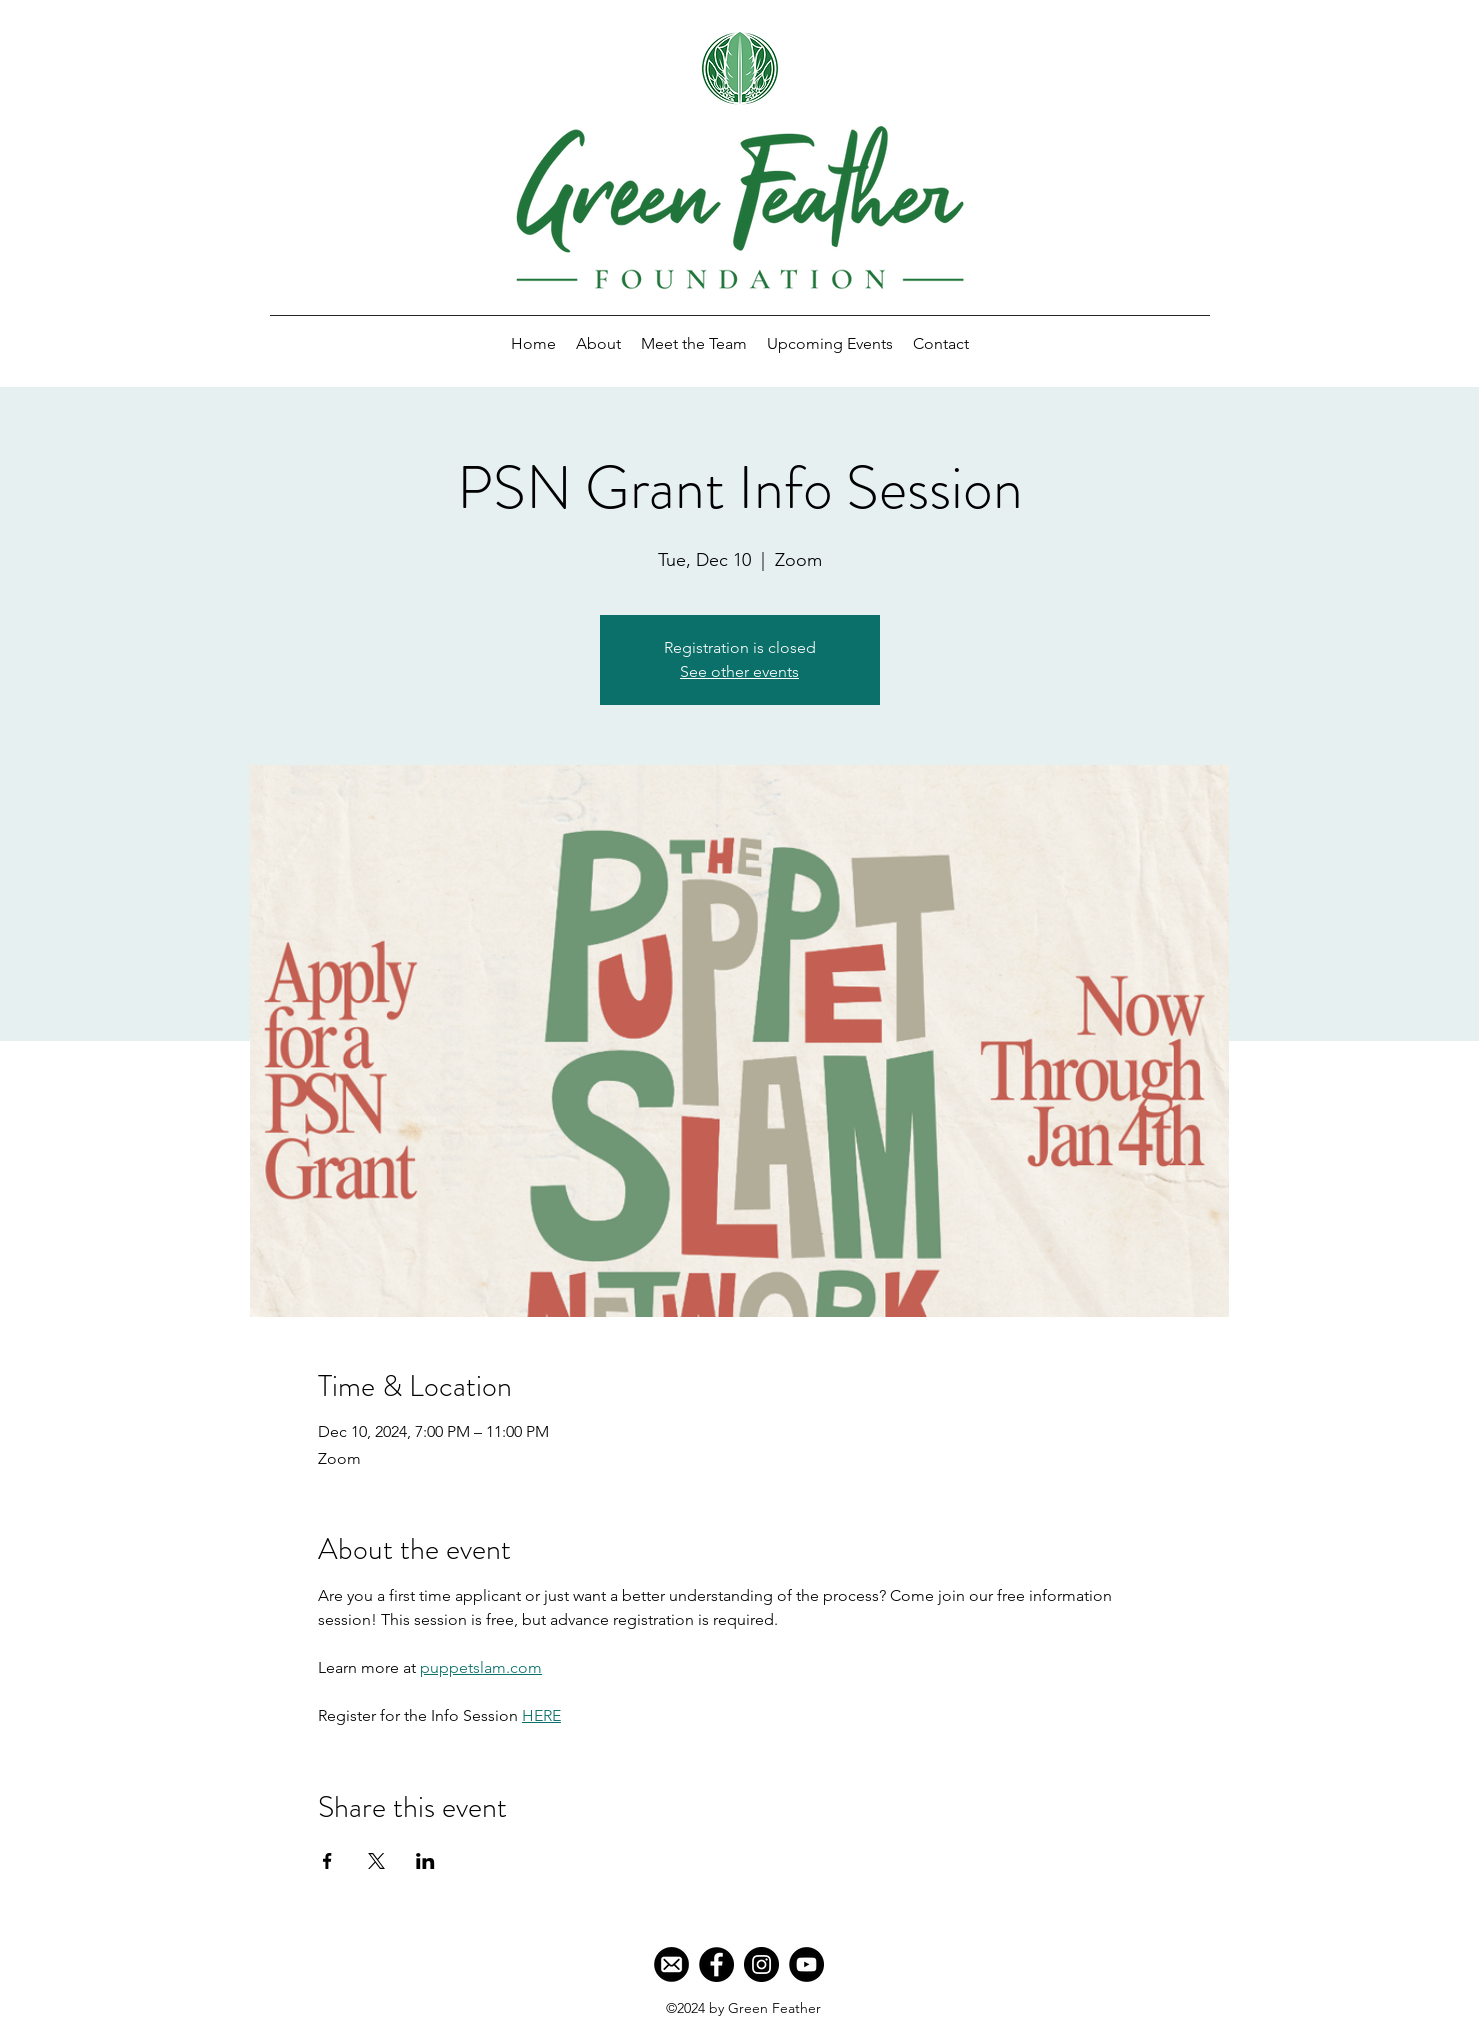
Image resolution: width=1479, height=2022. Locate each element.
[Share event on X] (376, 1861)
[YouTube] (806, 1964)
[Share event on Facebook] (327, 1861)
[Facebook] (716, 1964)
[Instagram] (761, 1964)
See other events (739, 671)
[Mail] (671, 1964)
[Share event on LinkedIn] (425, 1861)
